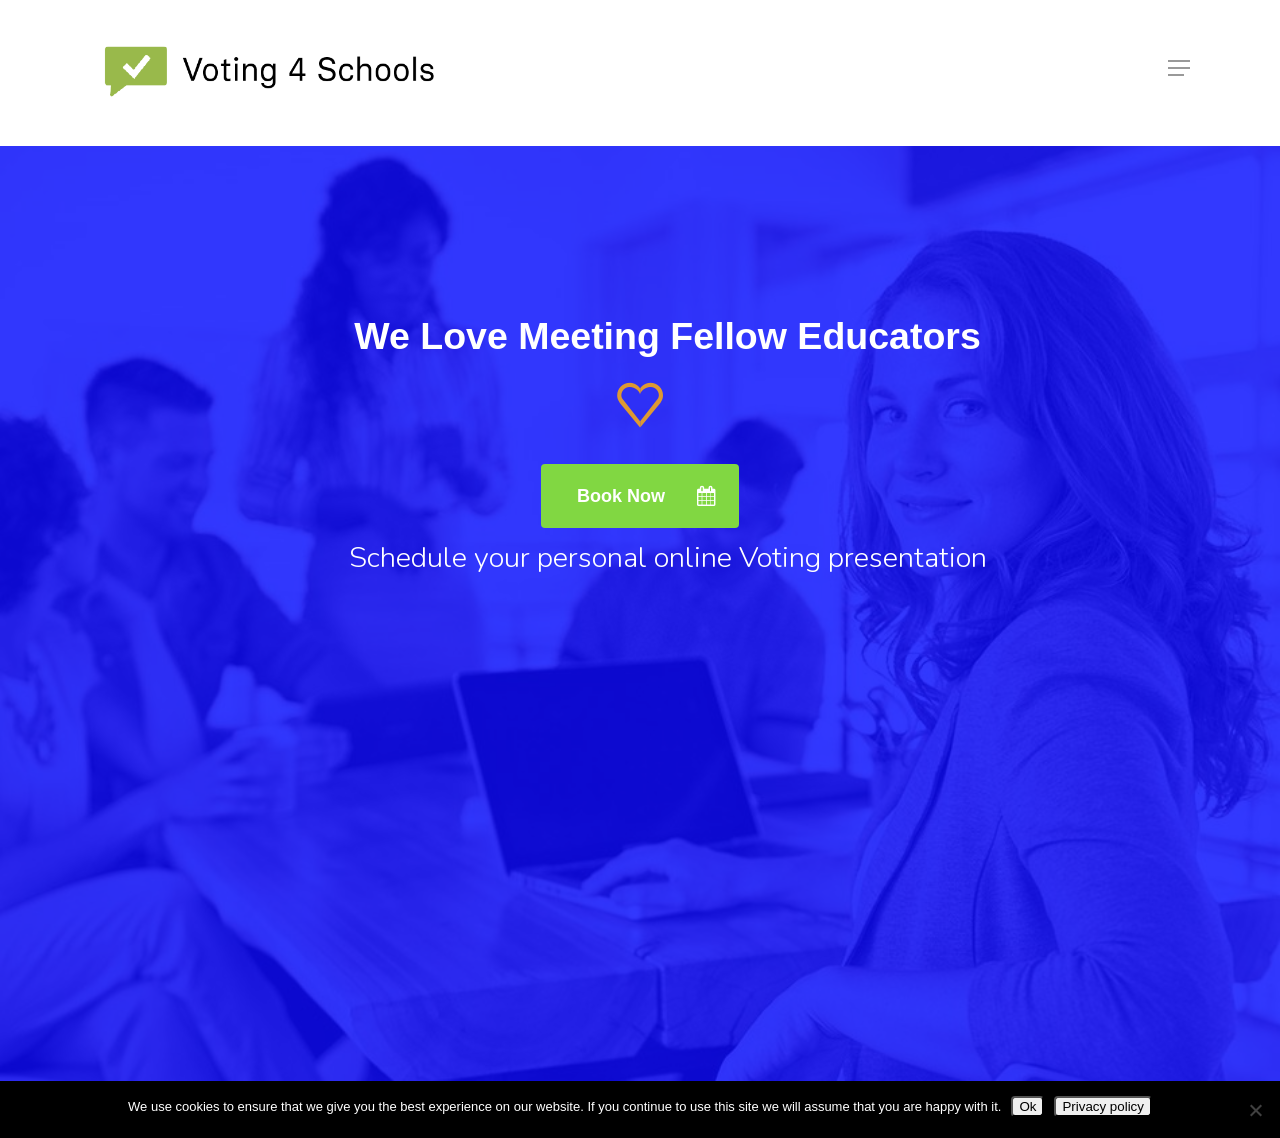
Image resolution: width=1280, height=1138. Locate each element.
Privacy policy (1102, 1106)
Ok (1027, 1106)
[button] (1179, 73)
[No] (1255, 1110)
